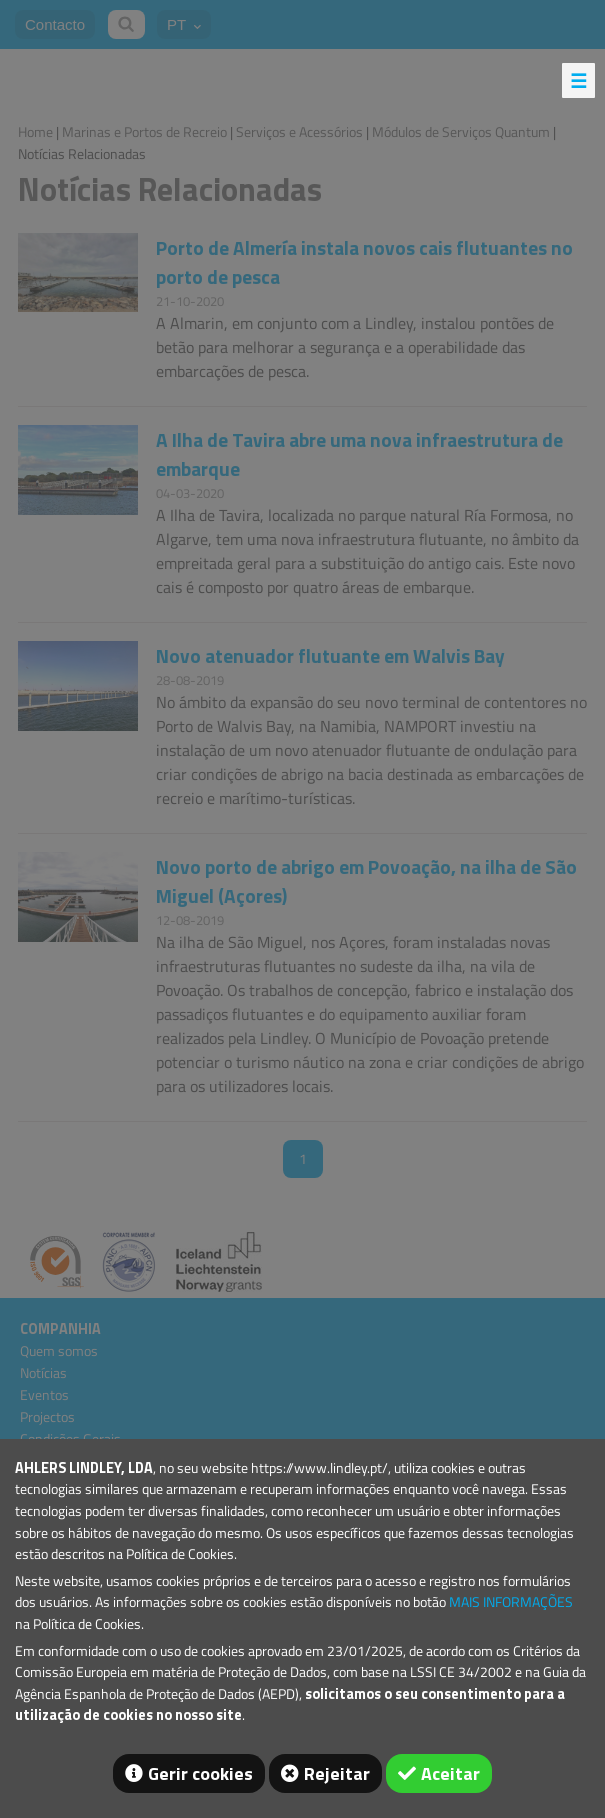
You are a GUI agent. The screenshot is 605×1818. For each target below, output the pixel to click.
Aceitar (450, 1773)
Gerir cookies (200, 1773)
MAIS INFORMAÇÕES (511, 1602)
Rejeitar (337, 1773)
